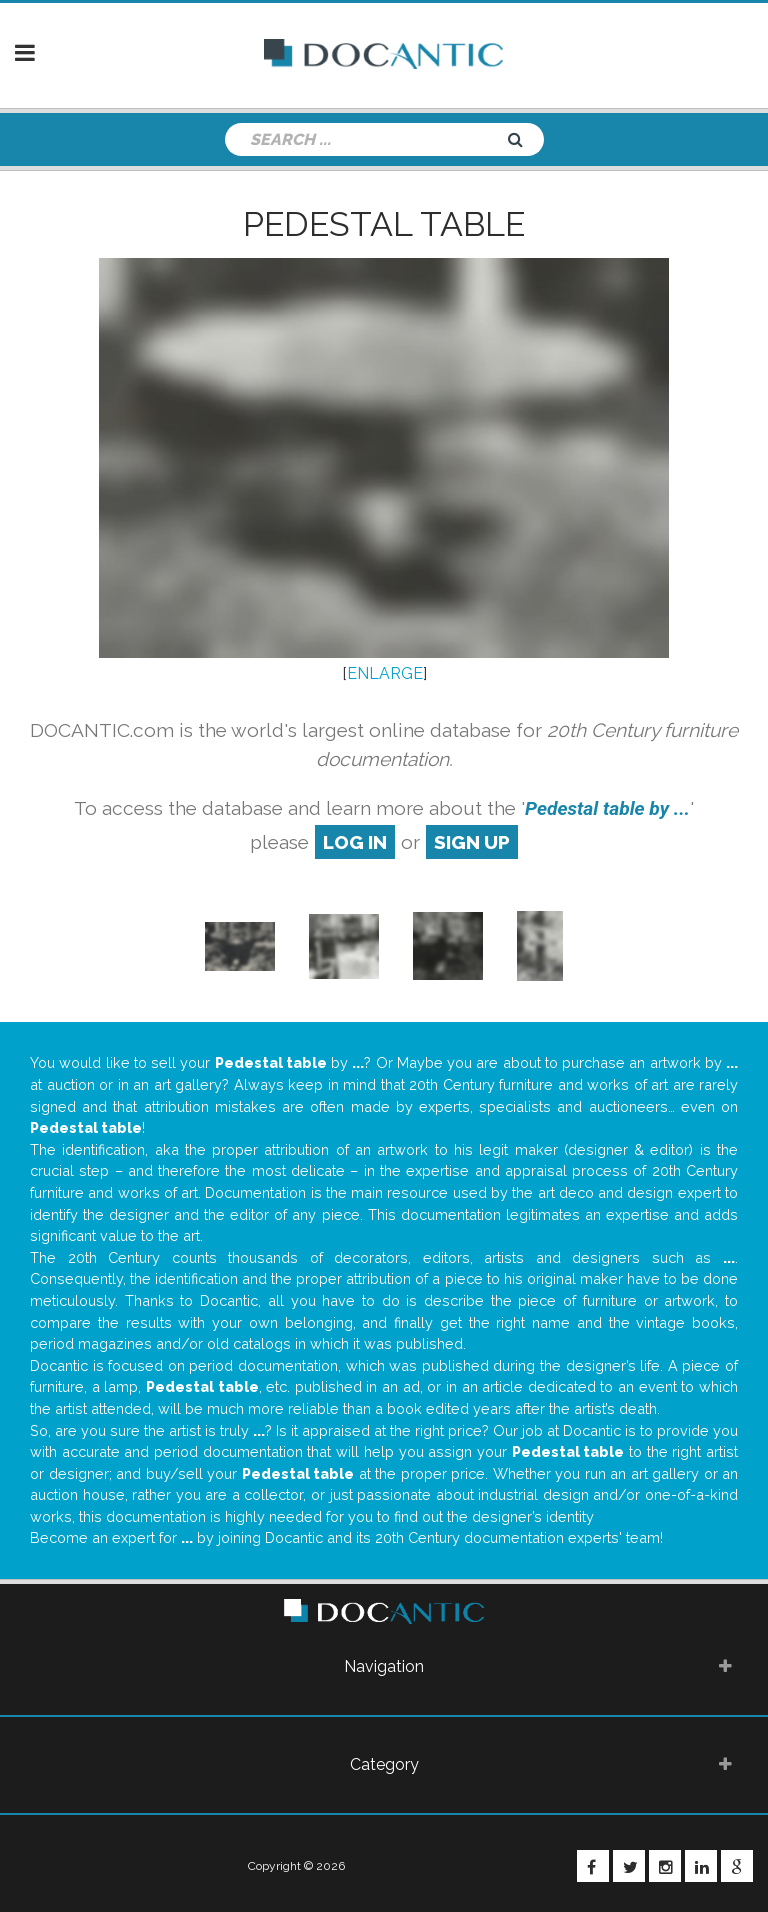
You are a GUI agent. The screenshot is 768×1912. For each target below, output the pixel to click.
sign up (472, 842)
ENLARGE (385, 673)
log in (355, 842)
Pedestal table (384, 224)
